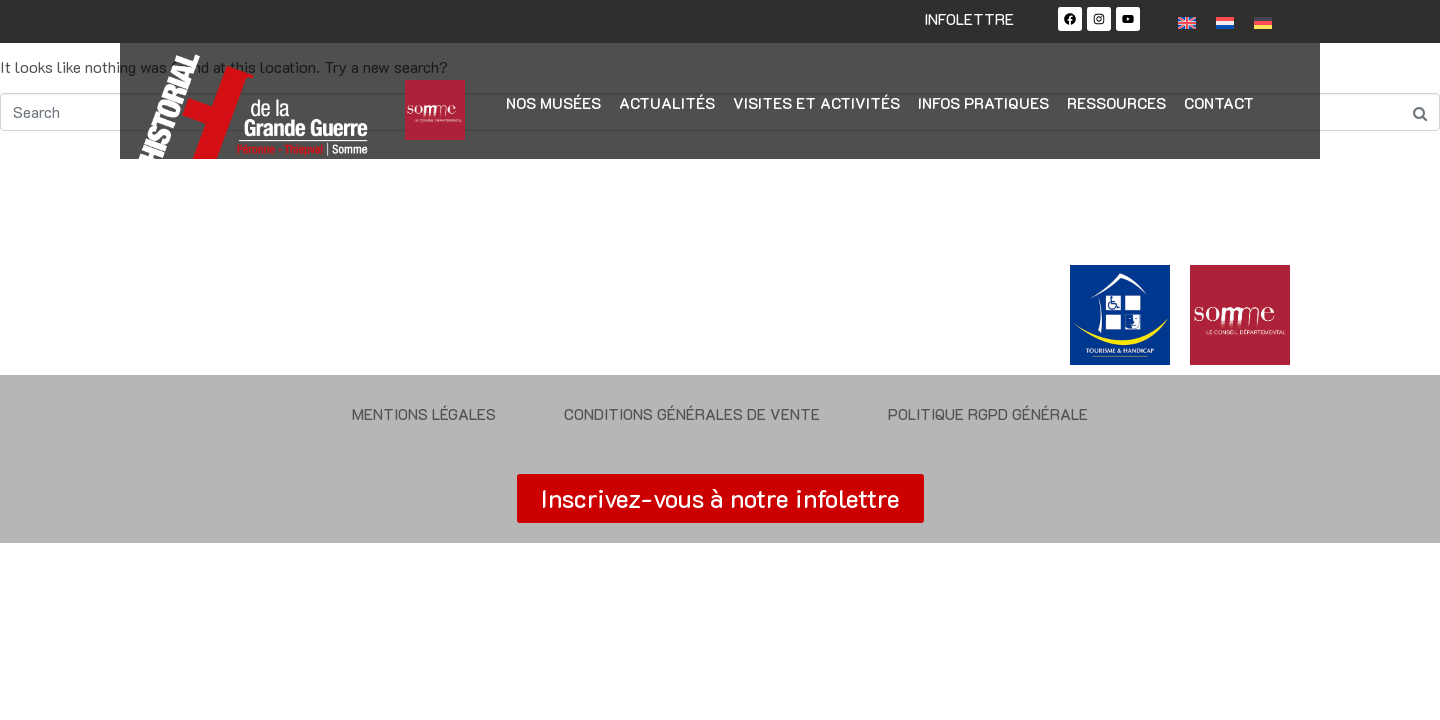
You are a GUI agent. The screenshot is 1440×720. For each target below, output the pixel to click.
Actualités (667, 103)
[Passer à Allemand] (1263, 21)
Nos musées (553, 103)
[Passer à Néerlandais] (1225, 21)
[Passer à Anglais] (1187, 21)
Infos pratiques (983, 103)
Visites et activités (816, 103)
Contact (1219, 103)
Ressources (1116, 103)
